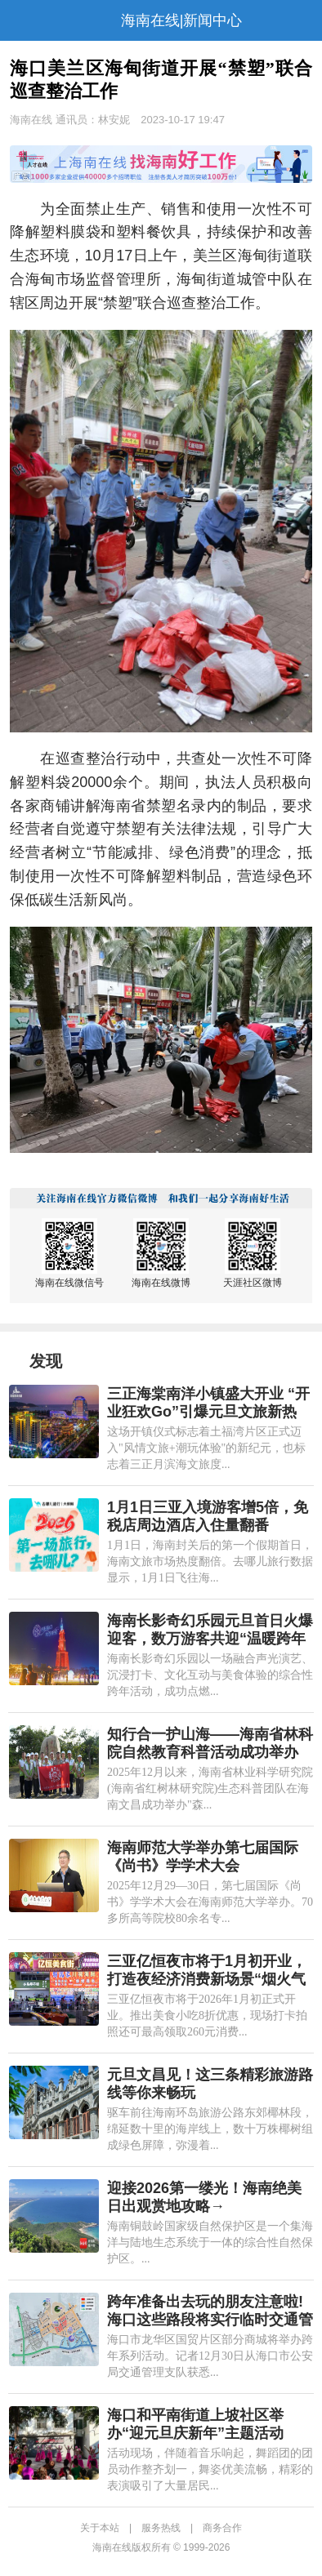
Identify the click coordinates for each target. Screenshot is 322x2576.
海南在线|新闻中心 (182, 20)
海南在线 (31, 119)
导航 (20, 20)
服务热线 (161, 2528)
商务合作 (222, 2528)
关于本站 (99, 2528)
